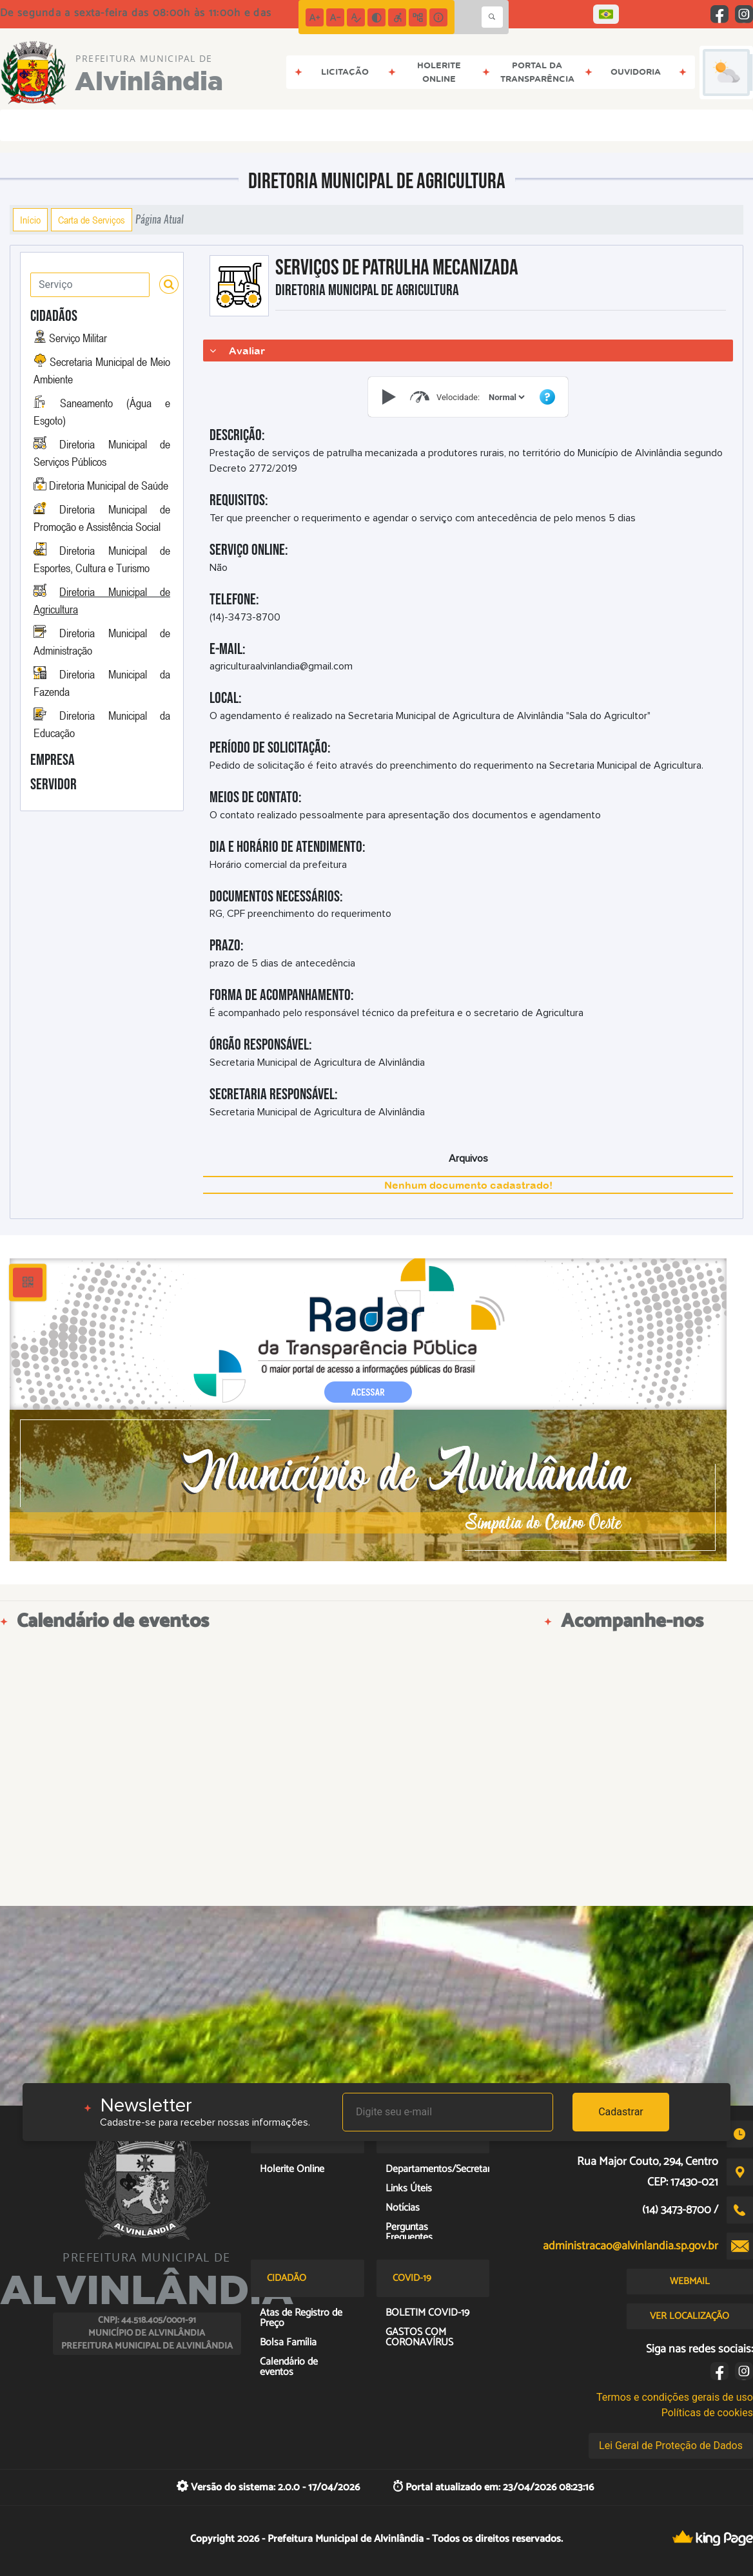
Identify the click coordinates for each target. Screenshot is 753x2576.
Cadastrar (620, 2112)
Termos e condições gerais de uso (674, 2397)
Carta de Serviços (91, 219)
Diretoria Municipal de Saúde (108, 485)
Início (30, 219)
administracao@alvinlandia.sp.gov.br (630, 2246)
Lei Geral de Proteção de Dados (671, 2445)
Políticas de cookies (707, 2413)
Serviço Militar (78, 338)
